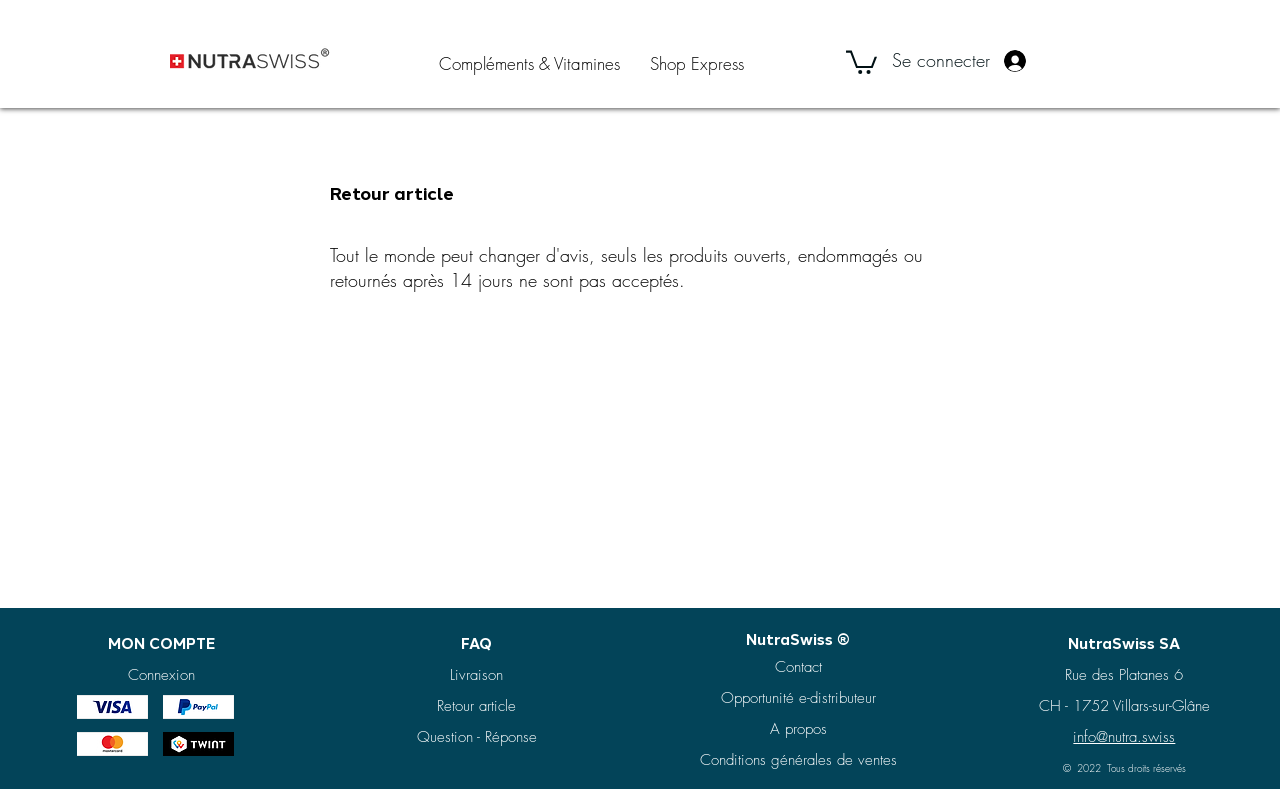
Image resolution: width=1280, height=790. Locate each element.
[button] (861, 61)
